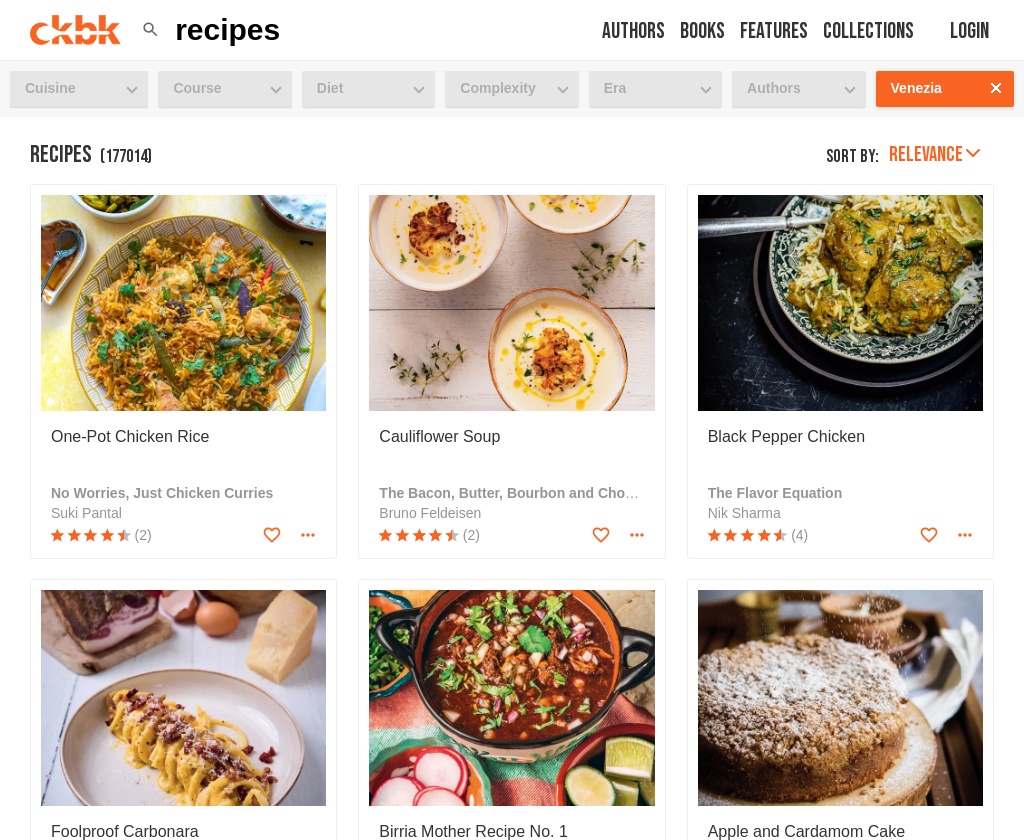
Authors (633, 31)
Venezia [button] (916, 88)
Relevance (934, 154)
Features (774, 31)
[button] (150, 30)
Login (969, 31)
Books (702, 31)
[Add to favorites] (272, 535)
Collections (868, 31)
